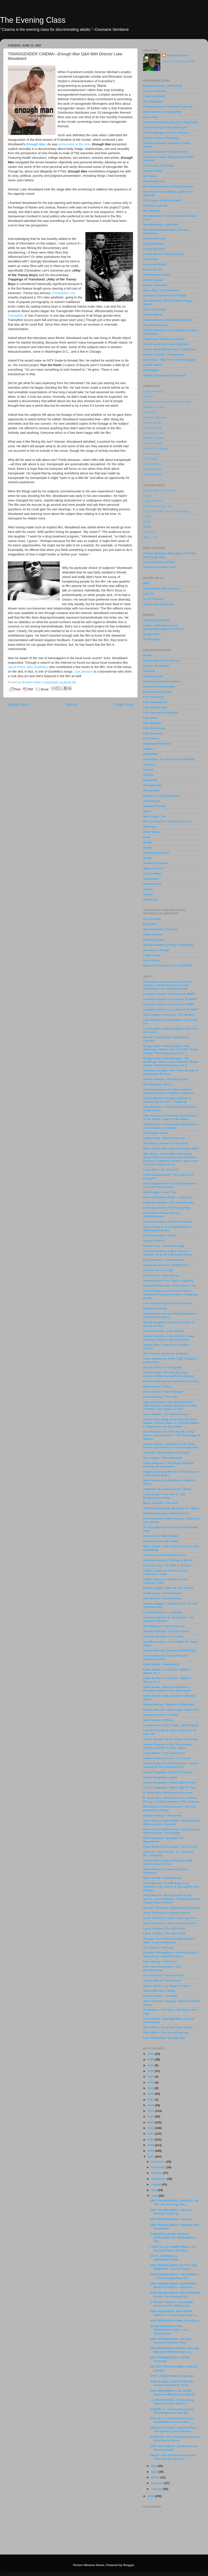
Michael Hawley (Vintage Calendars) (168, 945)
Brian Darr (150, 924)
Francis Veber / (160, 1996)
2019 (151, 2088)
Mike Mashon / (164, 1626)
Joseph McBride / (166, 1631)
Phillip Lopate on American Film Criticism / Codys (165, 1572)
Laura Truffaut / (164, 1928)
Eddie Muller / (161, 1664)
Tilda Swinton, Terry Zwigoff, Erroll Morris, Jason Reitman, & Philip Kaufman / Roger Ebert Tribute (171, 1899)
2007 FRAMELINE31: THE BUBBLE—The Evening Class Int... (174, 2276)
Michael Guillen (177, 55)
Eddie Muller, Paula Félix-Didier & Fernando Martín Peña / (167, 1688)
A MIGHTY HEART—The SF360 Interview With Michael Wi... (171, 2304)
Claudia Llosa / (167, 1565)
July (154, 2190)
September (159, 2178)
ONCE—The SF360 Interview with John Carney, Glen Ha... (173, 2457)
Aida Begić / (155, 1133)
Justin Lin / (164, 1555)
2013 (151, 2122)
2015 (151, 2111)
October (157, 2173)
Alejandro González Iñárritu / (167, 1489)
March (156, 2477)
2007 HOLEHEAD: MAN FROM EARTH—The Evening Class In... (174, 2313)
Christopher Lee (63, 293)
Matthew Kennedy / (166, 1513)
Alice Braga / (160, 1192)
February (157, 2483)
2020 (151, 2082)
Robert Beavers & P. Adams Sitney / (169, 1091)
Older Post (123, 704)
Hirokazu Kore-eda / (161, 1541)
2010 (151, 2139)
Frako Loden (152, 955)
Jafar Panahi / (158, 1720)
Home (71, 704)
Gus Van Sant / (163, 1975)
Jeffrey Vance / (162, 1980)
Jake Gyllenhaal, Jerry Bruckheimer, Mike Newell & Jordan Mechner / (170, 1405)
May (154, 2466)
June (155, 2195)
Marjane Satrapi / (162, 1815)
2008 (151, 2150)
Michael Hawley (154, 939)
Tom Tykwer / (158, 1947)
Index (156, 620)
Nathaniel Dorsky (155, 1308)
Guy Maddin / (162, 1598)
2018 (151, 2093)
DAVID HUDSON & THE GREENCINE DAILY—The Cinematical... (169, 2330)
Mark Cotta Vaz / (159, 1990)
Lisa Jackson (83, 671)
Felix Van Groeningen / (161, 1968)
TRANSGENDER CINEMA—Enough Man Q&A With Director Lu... (174, 2350)
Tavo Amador (152, 918)
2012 (151, 2128)
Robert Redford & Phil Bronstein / (171, 1765)
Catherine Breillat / (168, 1202)
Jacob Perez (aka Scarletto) (27, 667)
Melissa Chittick (154, 1240)
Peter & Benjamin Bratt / (167, 1197)
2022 (151, 2071)
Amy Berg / (165, 1143)
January (157, 2489)
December (158, 2161)
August (156, 2184)
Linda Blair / (160, 1169)
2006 (151, 2496)
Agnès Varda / (167, 1985)
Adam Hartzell (152, 934)
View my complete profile (178, 61)
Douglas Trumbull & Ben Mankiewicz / (169, 1940)
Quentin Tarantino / (171, 1907)
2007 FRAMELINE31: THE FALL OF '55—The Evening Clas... (174, 2202)
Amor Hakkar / (165, 1414)
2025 (151, 2059)
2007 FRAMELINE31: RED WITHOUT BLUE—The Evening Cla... (175, 2294)
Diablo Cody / (163, 1246)
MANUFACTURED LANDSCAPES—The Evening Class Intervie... (174, 2429)
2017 (151, 2099)
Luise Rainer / (164, 1753)
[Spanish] (161, 795)
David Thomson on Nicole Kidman (166, 1912)
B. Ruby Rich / (167, 1792)
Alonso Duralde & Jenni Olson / (169, 1338)
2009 (151, 2145)
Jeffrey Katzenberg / (171, 1508)
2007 (151, 2156)
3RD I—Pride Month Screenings (172, 2376)
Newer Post (18, 704)
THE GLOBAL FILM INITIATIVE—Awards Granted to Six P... (172, 2383)
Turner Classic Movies (158, 604)
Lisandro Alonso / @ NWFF (169, 994)
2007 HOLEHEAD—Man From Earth (174, 2320)
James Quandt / (170, 1739)
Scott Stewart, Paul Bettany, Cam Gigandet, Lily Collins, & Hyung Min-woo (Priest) (171, 1887)
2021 (151, 2076)
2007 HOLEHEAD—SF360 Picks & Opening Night (173, 2448)
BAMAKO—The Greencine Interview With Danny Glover (175, 2438)
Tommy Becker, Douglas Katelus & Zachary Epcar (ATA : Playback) (167, 1100)
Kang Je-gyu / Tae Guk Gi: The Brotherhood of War (164, 1496)
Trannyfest (15, 315)
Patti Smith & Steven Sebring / (167, 1862)
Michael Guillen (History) (160, 929)
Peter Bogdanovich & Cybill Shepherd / (170, 1185)
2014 (151, 2116)
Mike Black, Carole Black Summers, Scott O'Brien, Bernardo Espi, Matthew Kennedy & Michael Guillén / (171, 1159)
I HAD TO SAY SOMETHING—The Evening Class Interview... (173, 2248)
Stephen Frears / (162, 1367)
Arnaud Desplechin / (169, 1285)
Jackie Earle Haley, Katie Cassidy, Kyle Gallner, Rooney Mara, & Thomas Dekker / (171, 1423)
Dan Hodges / (162, 1457)
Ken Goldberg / (160, 1397)
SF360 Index (151, 639)
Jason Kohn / (161, 1536)
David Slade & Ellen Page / (170, 1846)
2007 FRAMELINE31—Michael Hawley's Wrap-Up (171, 2211)
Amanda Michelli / (163, 1636)
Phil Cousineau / (163, 1259)
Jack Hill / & (166, 1452)
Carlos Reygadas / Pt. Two (169, 1787)
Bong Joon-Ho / (160, 1503)
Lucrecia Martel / (162, 1612)
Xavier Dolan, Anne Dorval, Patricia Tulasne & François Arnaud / (170, 1294)
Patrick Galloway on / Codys (171, 1381)
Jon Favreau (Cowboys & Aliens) (165, 1353)
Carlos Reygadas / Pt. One (169, 1782)
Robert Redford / (166, 1758)
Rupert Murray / (169, 1704)
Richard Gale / (169, 1374)
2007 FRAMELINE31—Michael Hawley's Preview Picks (171, 2340)
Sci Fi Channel (153, 599)
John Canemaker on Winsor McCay (167, 1221)
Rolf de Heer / (161, 1275)
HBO (146, 583)
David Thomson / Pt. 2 (170, 1923)
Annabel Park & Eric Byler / (171, 1725)
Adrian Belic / (164, 1138)
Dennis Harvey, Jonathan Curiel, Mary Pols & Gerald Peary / (170, 1445)
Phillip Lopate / (168, 1588)
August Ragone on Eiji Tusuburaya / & (168, 1746)
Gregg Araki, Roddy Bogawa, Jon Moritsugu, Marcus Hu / (171, 1049)
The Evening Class (32, 20)
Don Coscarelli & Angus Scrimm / (167, 1253)
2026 (151, 2053)
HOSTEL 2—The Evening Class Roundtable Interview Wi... (171, 2411)
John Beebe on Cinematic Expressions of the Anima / (170, 1117)
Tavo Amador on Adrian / (169, 1014)
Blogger (128, 2565)
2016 (151, 2105)
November (158, 2167)
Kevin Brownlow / (166, 1207)
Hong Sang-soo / (168, 1464)
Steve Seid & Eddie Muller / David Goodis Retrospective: (171, 1822)
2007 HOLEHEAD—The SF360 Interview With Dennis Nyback (172, 2392)
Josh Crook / (158, 1270)
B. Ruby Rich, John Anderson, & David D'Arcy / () (171, 1799)
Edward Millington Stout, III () (167, 965)
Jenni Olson (151, 960)
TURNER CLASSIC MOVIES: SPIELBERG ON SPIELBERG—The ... (173, 2237)
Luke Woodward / (164, 2037)
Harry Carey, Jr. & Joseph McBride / (167, 1228)
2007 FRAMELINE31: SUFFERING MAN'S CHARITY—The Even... (173, 2285)
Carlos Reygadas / (167, 1772)
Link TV (148, 593)
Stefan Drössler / (163, 1331)
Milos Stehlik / (162, 1878)
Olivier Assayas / (165, 1079)
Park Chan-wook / (160, 1235)
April (155, 2471)
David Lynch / (162, 1593)
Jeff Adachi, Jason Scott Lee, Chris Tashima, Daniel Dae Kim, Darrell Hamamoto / (167, 985)
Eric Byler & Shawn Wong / (161, 1214)
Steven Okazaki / (171, 1709)
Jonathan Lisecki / (167, 1560)
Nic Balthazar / (157, 1084)
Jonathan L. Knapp (156, 950)
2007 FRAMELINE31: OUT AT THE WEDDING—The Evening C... (173, 2267)
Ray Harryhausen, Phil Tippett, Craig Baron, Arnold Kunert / (171, 1435)
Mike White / (168, 2027)
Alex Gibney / (157, 1386)
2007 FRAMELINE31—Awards (171, 2219)
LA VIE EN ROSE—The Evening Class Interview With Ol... (172, 2401)
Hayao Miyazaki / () (169, 1650)
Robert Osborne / (160, 1714)
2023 (151, 2065)
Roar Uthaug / (160, 1961)
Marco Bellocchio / (171, 1148)
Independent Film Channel (161, 588)
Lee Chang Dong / (167, 1303)
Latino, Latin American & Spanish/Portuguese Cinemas (163, 627)
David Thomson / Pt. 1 (170, 1918)
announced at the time (74, 144)
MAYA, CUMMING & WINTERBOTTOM (164, 2257)
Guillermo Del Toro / (168, 1280)
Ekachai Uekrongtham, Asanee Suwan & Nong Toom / (171, 1954)
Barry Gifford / (163, 1391)
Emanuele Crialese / (166, 1265)
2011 (151, 2133)
